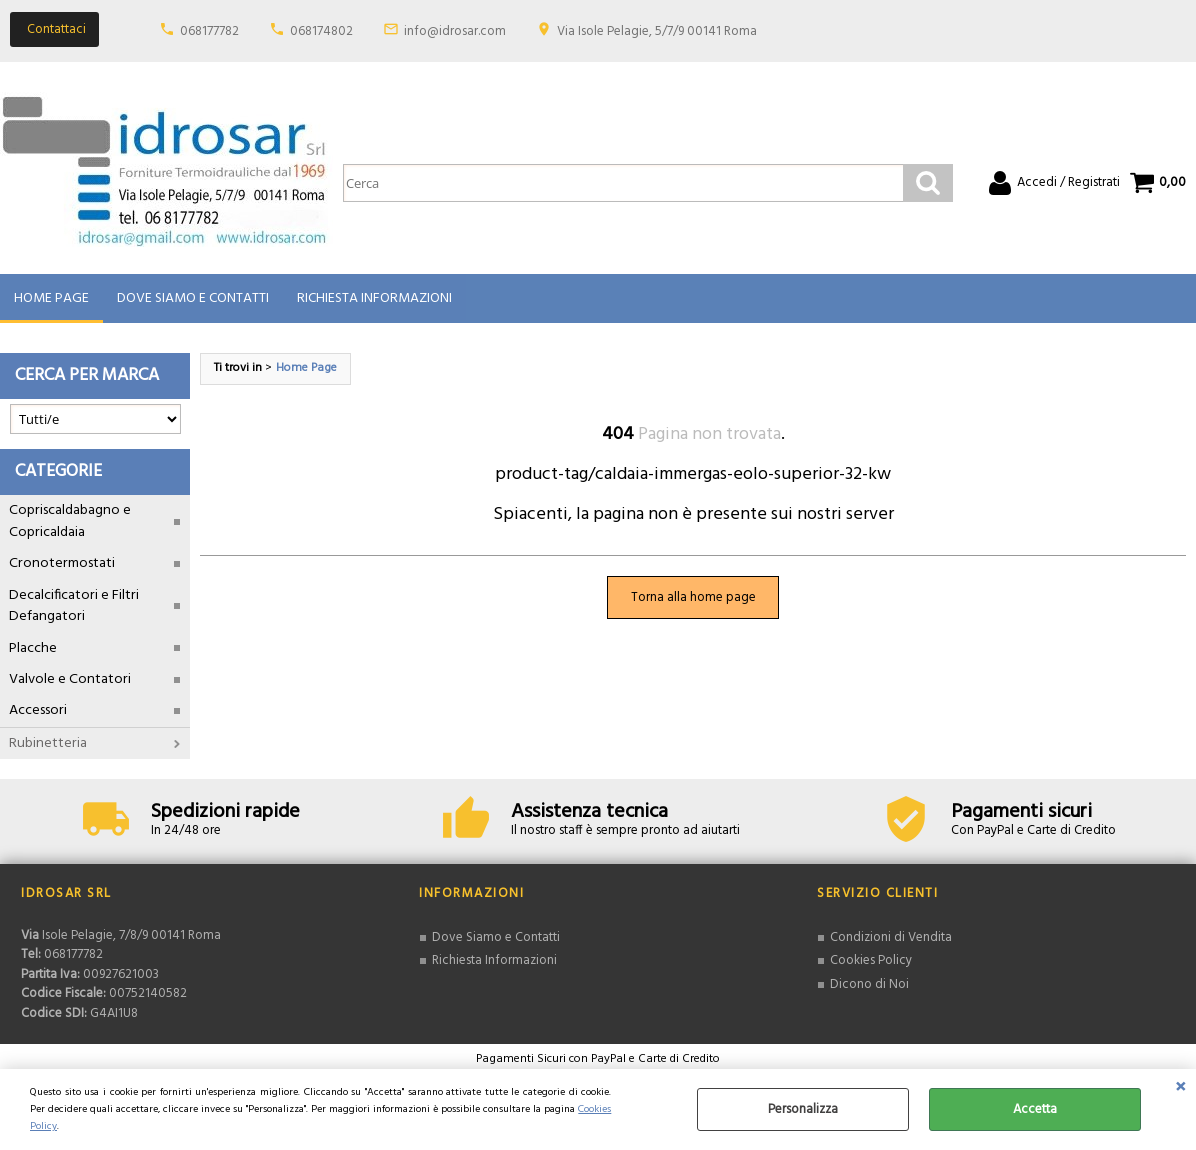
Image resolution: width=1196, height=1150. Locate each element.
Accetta (1035, 1109)
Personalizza (803, 1109)
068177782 (209, 31)
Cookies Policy (871, 961)
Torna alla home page (693, 597)
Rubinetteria (48, 743)
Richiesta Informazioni (374, 298)
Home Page (51, 298)
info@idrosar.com (455, 31)
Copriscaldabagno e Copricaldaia (70, 522)
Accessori (38, 711)
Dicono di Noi (869, 984)
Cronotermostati (62, 564)
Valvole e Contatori (70, 679)
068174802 (321, 31)
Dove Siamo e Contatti (193, 298)
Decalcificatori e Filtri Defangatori (74, 606)
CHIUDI (1180, 1089)
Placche (33, 648)
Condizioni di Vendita (891, 937)
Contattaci (56, 29)
